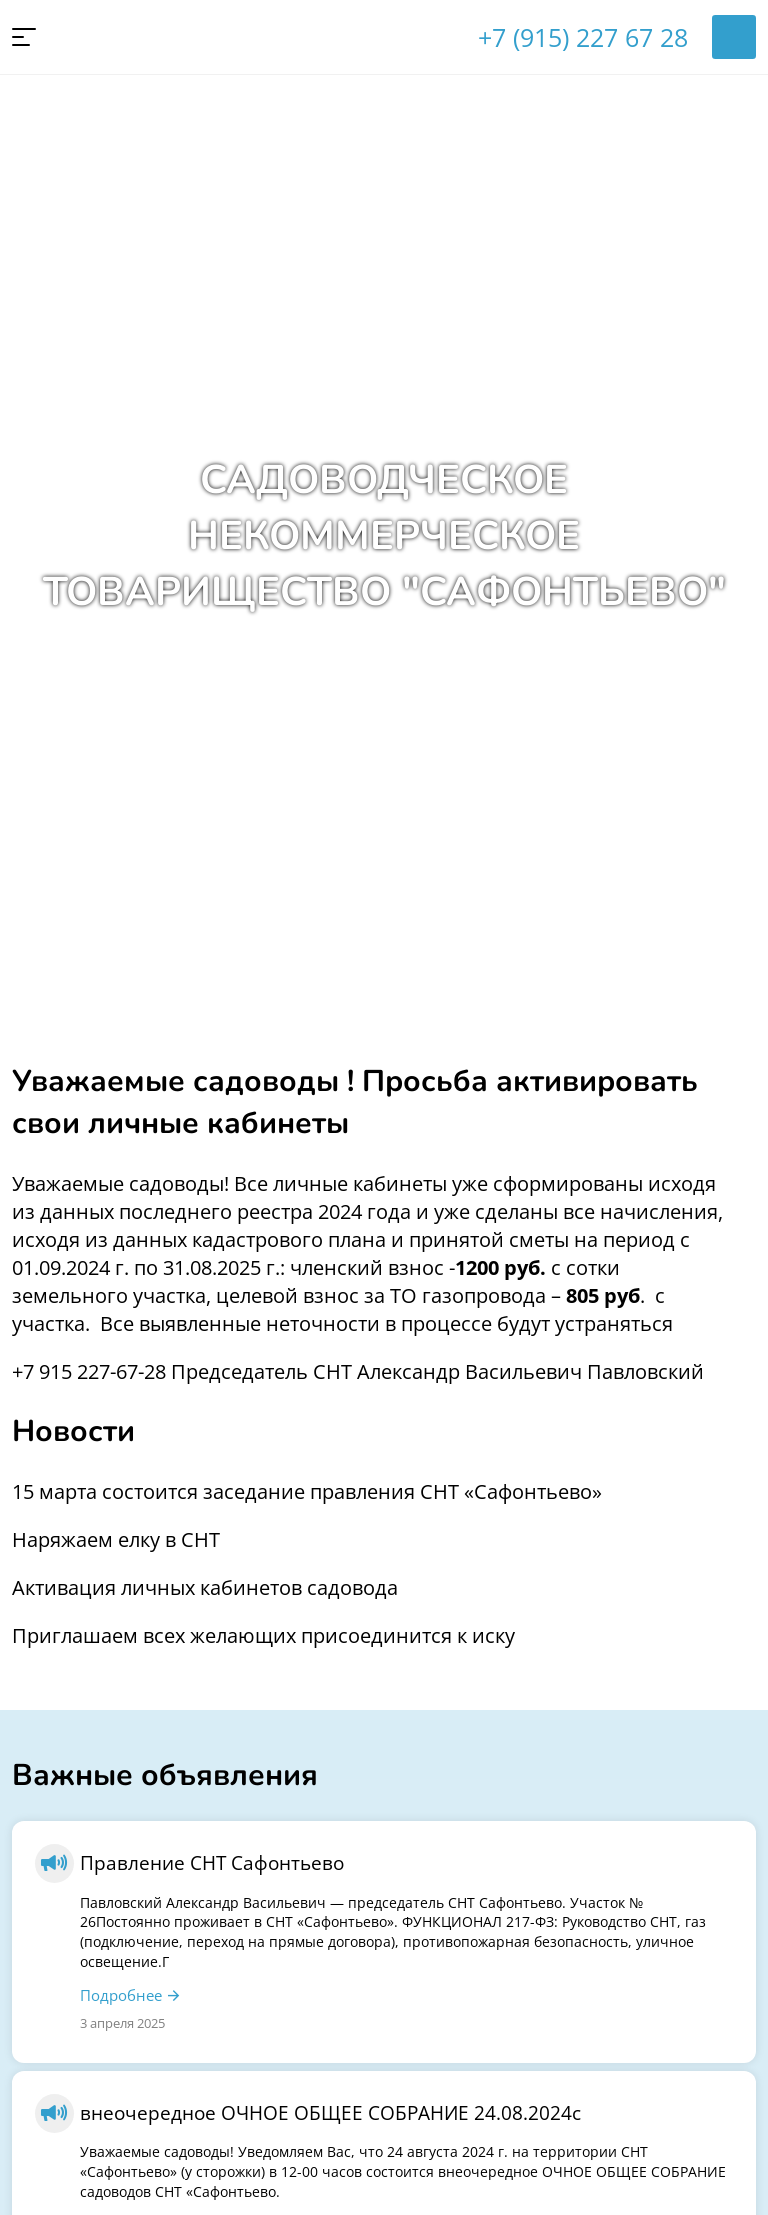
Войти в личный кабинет (734, 37)
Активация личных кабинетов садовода (205, 1587)
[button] (24, 37)
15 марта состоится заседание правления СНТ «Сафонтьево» (307, 1491)
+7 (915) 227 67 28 (583, 37)
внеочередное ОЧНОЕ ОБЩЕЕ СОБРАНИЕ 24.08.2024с (330, 2112)
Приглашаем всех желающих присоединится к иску (263, 1635)
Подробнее (121, 1995)
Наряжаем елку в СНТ (116, 1539)
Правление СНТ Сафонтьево (212, 1862)
